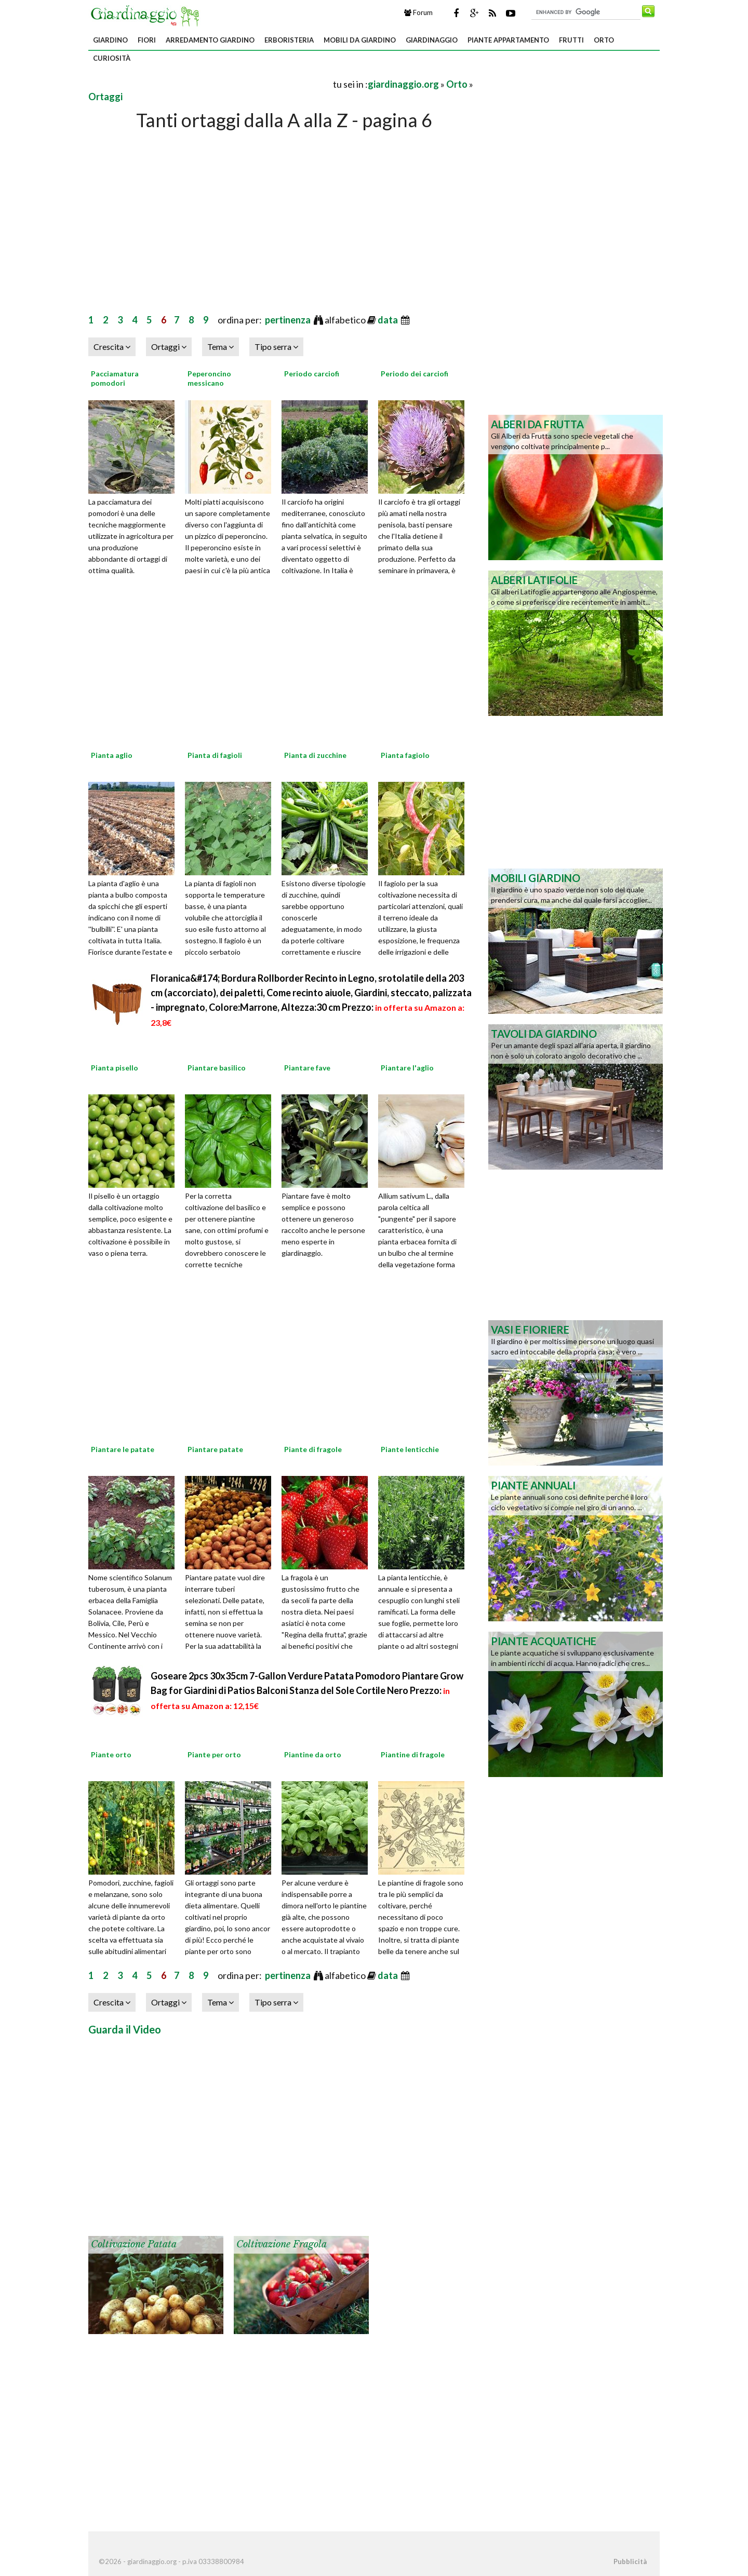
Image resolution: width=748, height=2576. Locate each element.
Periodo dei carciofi (414, 373)
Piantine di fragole (413, 1754)
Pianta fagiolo (405, 755)
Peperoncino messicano (209, 378)
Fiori (147, 40)
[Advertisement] (209, 84)
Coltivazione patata (134, 2244)
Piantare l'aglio (407, 1067)
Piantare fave (307, 1067)
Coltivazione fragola (281, 2244)
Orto (604, 40)
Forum (418, 12)
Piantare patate (215, 1449)
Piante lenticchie (410, 1449)
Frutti (571, 40)
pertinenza (288, 320)
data (388, 320)
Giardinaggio (432, 40)
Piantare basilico (217, 1067)
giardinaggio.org (403, 84)
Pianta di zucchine (315, 755)
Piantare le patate (122, 1449)
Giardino (110, 40)
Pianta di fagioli (215, 755)
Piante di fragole (313, 1449)
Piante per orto (214, 1754)
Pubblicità (630, 2561)
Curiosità (111, 58)
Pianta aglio (111, 755)
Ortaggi (105, 96)
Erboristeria (289, 40)
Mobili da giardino (360, 40)
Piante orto (111, 1754)
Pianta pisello (114, 1067)
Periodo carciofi (311, 373)
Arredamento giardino (210, 40)
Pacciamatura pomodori (115, 378)
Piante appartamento (508, 40)
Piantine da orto (312, 1754)
